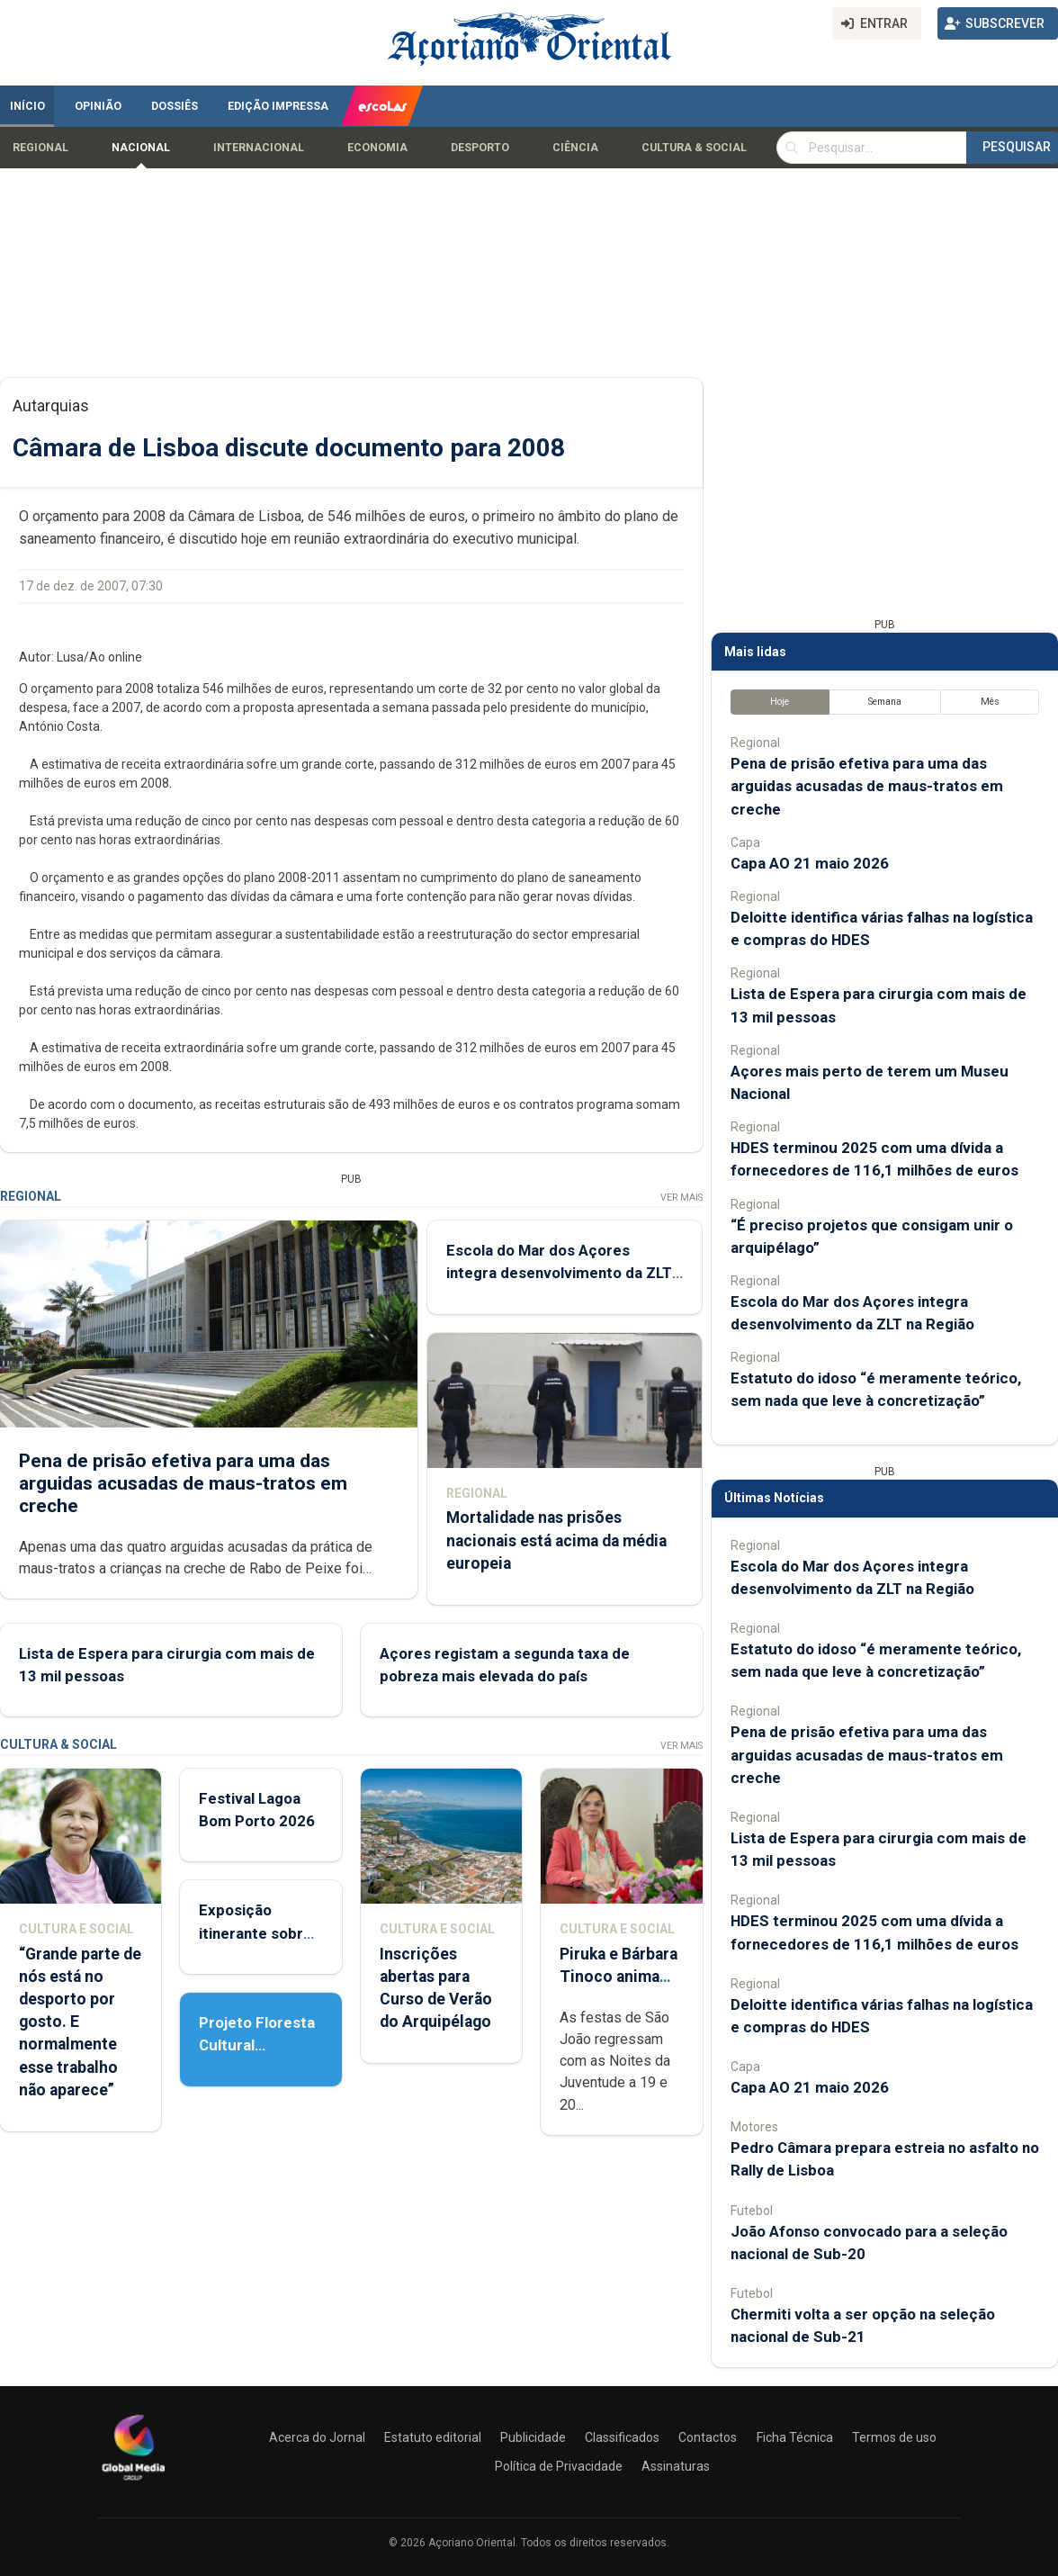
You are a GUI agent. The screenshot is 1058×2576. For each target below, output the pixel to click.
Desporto (480, 147)
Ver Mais (681, 1197)
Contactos (707, 2437)
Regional (40, 147)
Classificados (622, 2437)
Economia (377, 147)
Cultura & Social (694, 147)
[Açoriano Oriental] (133, 2482)
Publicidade (533, 2437)
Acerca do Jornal (317, 2437)
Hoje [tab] (779, 701)
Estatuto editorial (432, 2437)
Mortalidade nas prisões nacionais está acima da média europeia (556, 1540)
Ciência (575, 147)
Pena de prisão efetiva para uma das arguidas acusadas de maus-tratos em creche (183, 1482)
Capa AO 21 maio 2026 (810, 863)
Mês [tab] (990, 701)
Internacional (258, 147)
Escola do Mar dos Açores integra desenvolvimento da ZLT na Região (559, 1272)
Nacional (141, 147)
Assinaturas (675, 2466)
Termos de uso (894, 2437)
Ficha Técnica (795, 2437)
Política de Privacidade (559, 2466)
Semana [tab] (884, 701)
